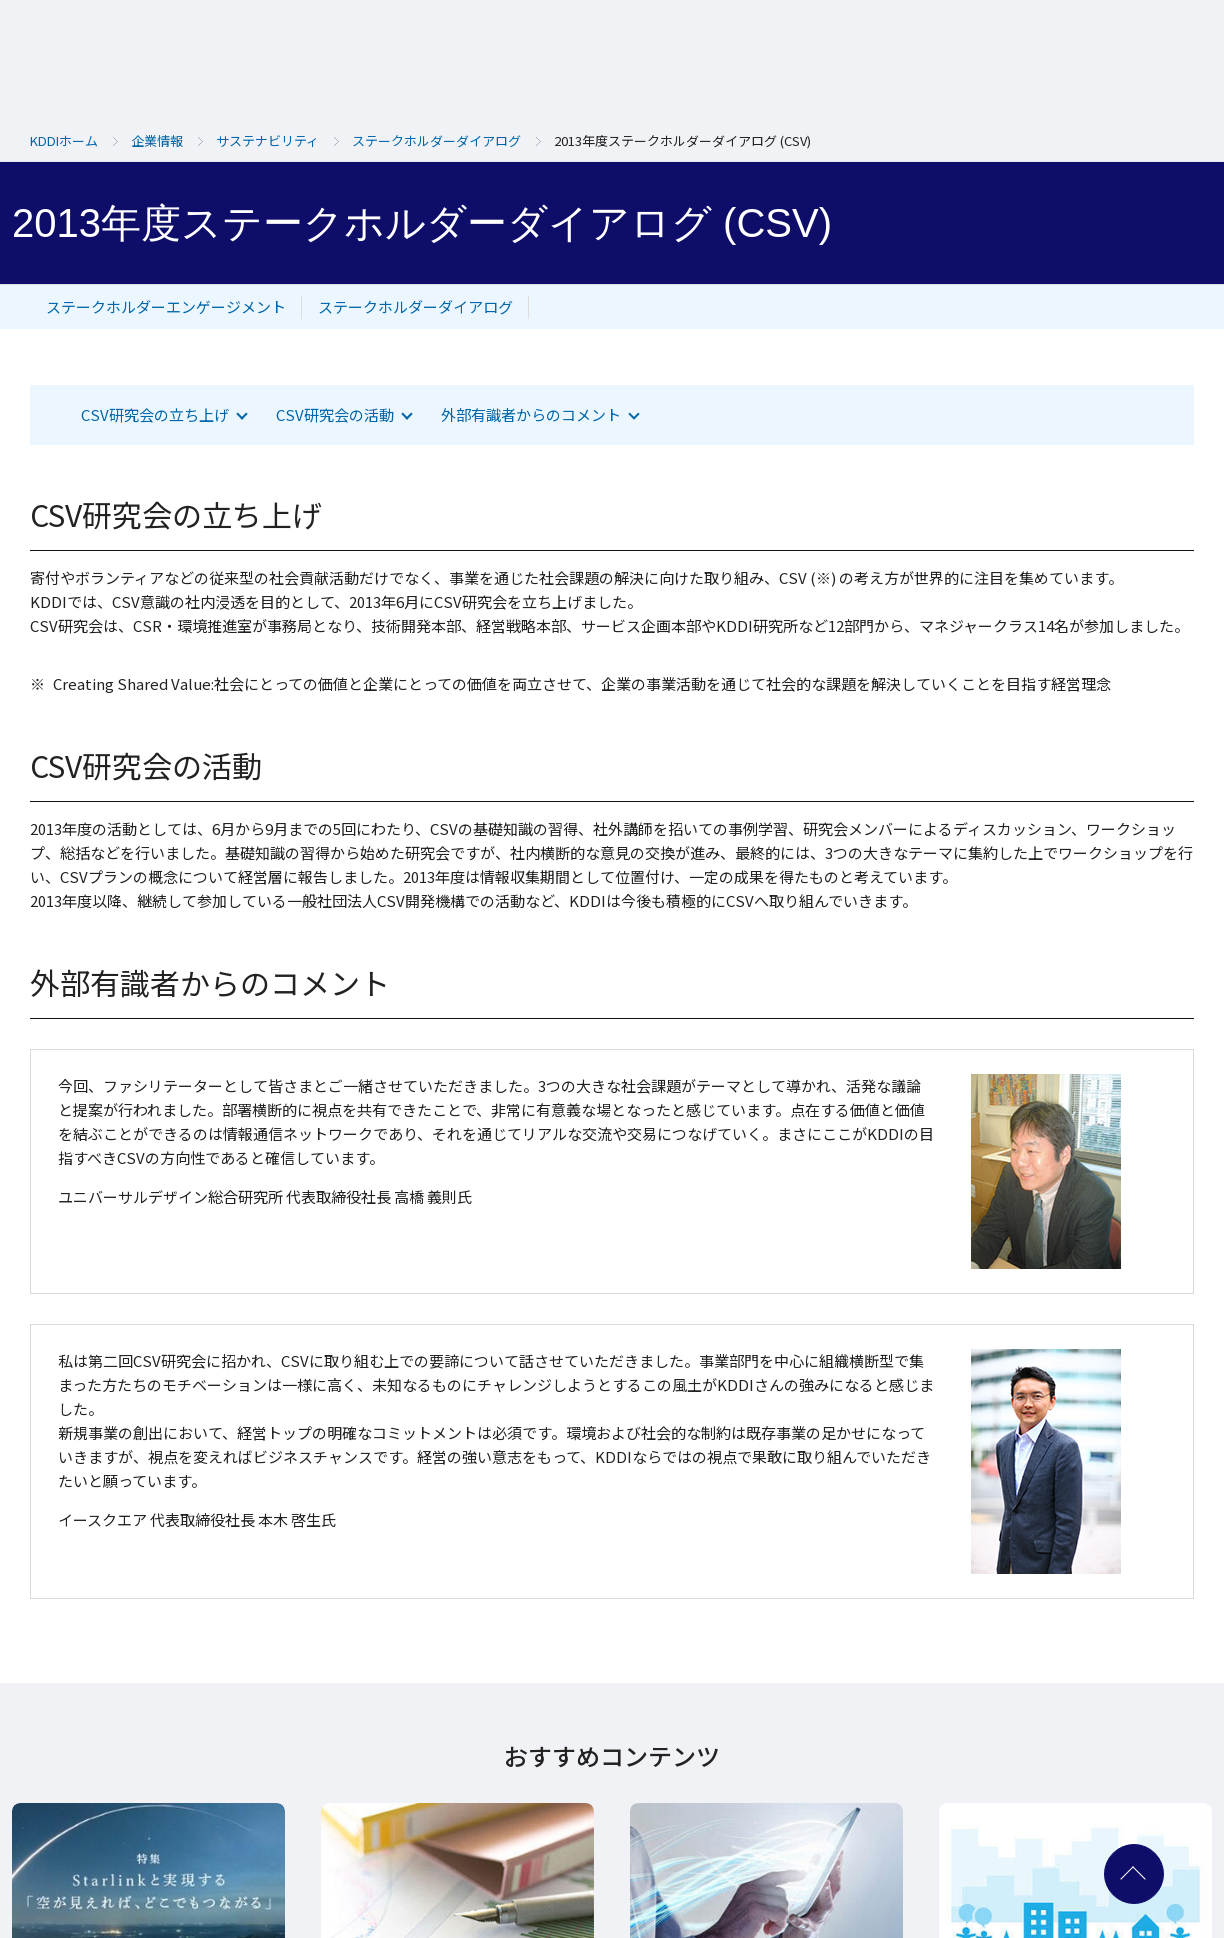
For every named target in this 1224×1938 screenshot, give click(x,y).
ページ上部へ (1134, 1874)
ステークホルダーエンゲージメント (166, 306)
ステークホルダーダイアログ (415, 306)
